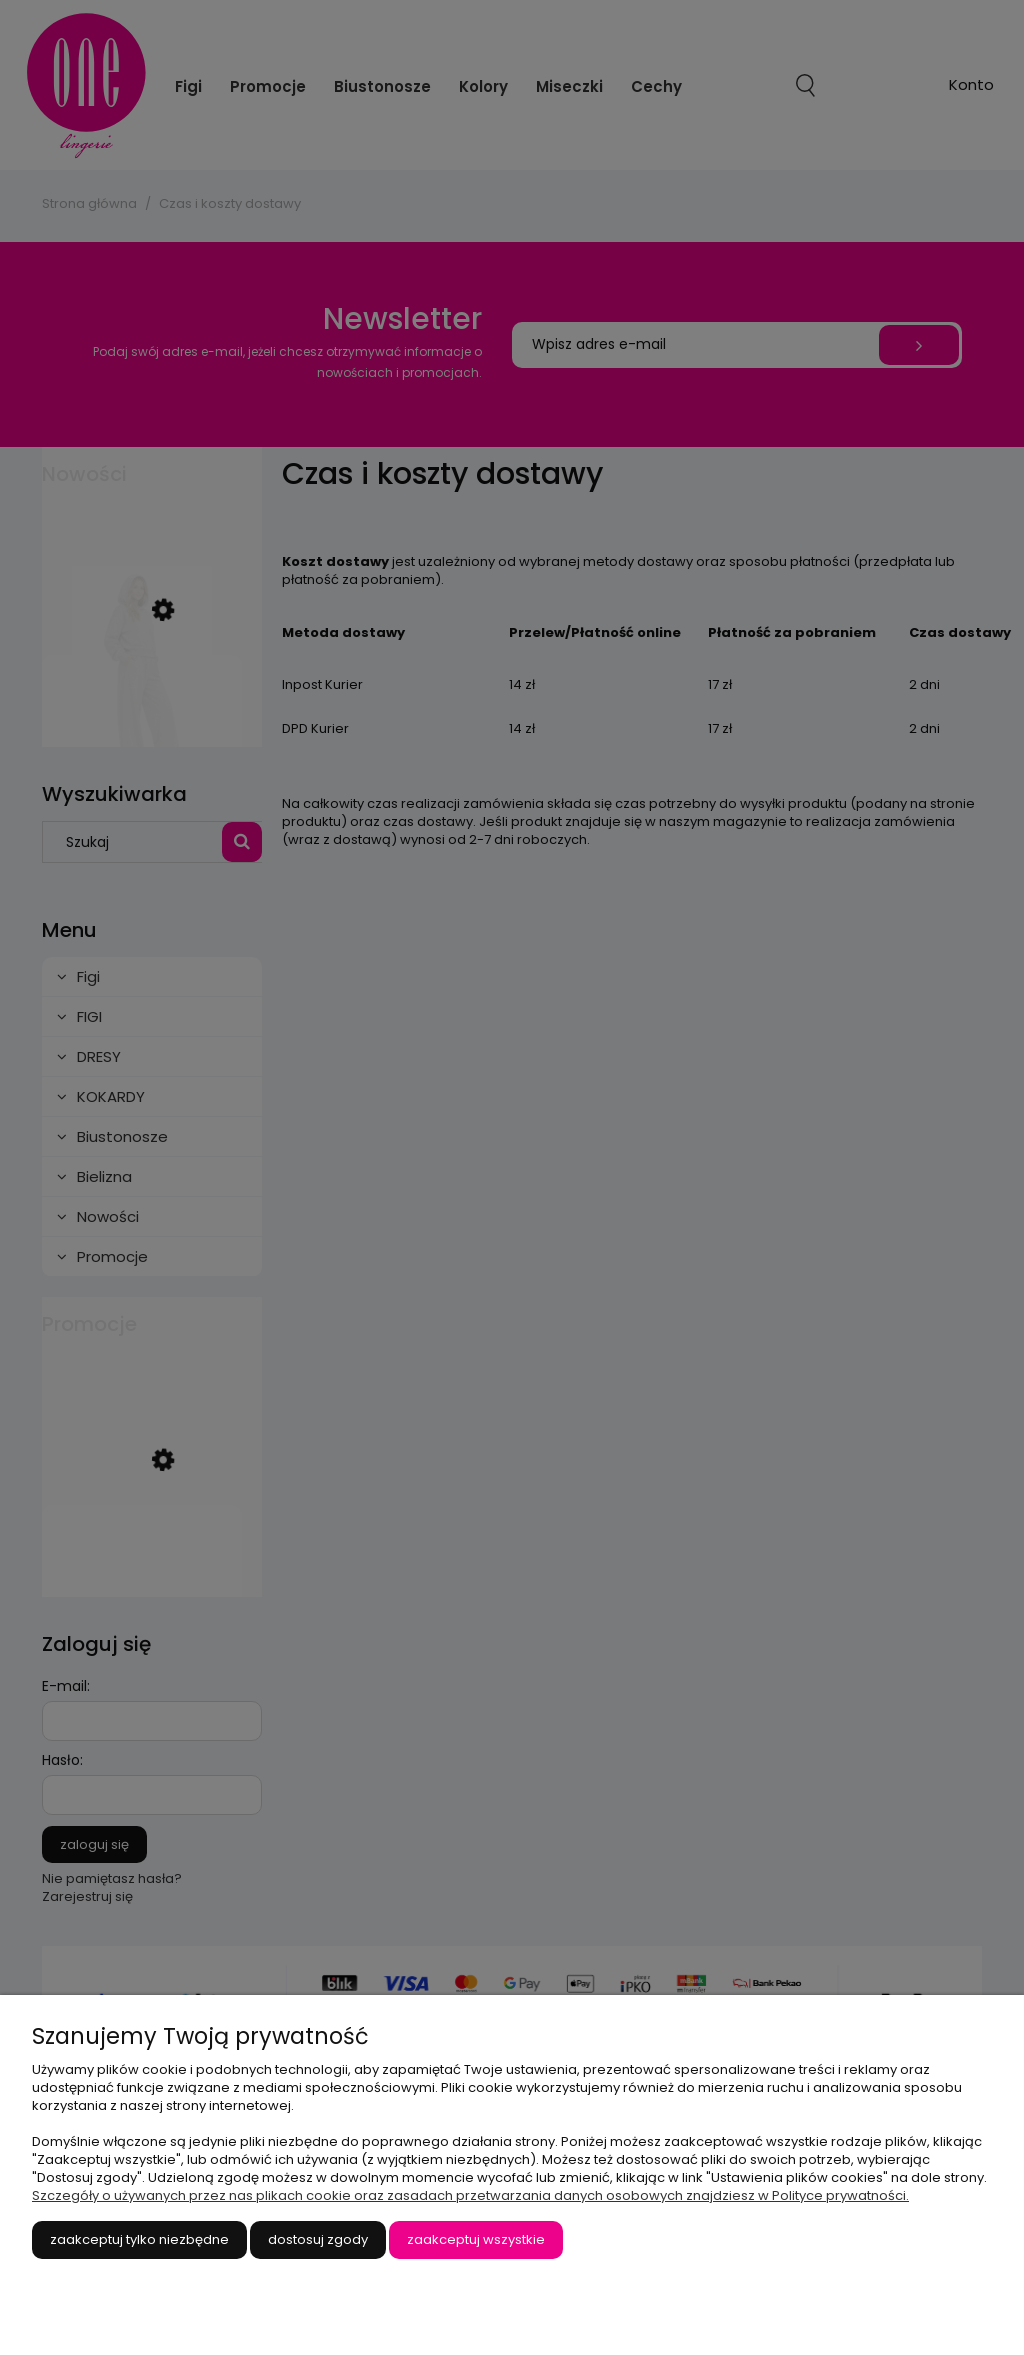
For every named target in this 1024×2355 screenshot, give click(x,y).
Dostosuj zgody (318, 2239)
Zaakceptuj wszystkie (476, 2239)
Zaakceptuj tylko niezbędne (139, 2239)
